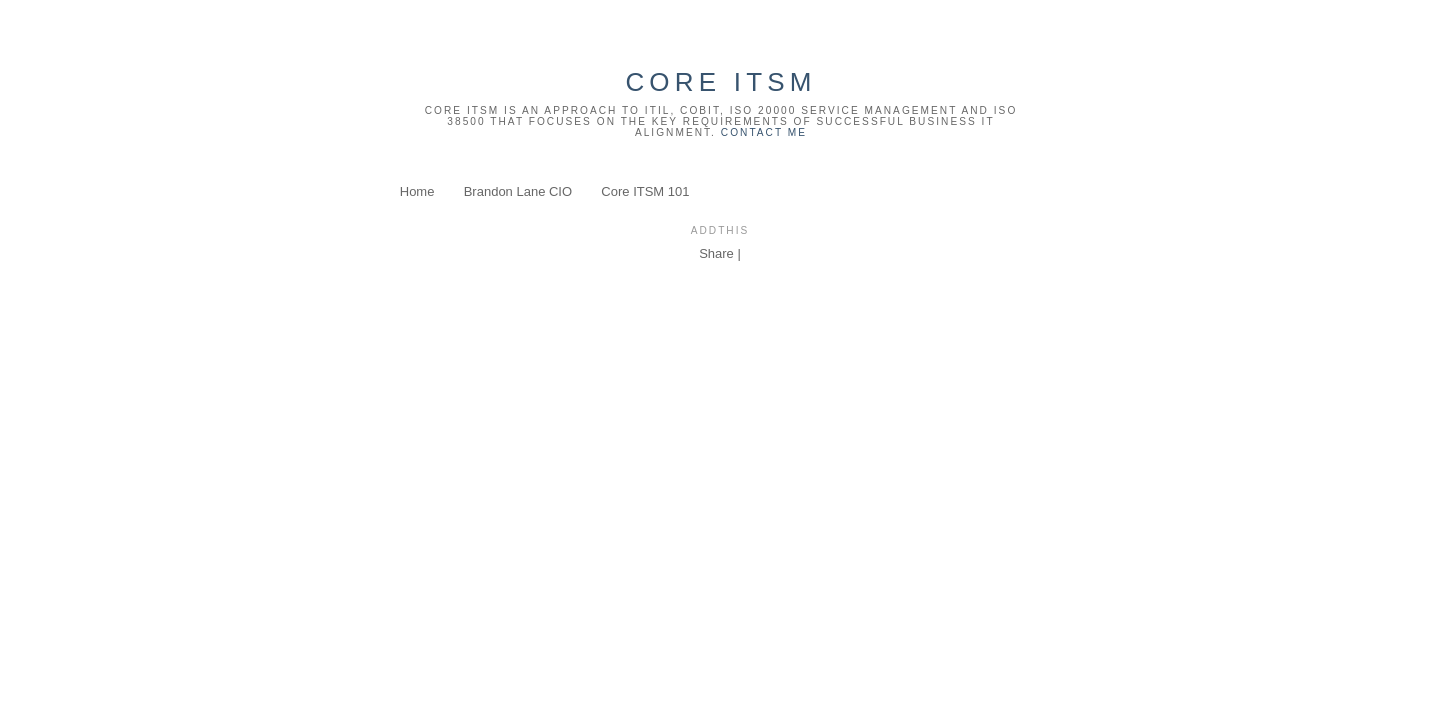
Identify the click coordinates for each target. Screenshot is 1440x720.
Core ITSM (720, 82)
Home (417, 191)
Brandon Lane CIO (518, 191)
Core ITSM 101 (645, 191)
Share (716, 253)
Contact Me (764, 132)
